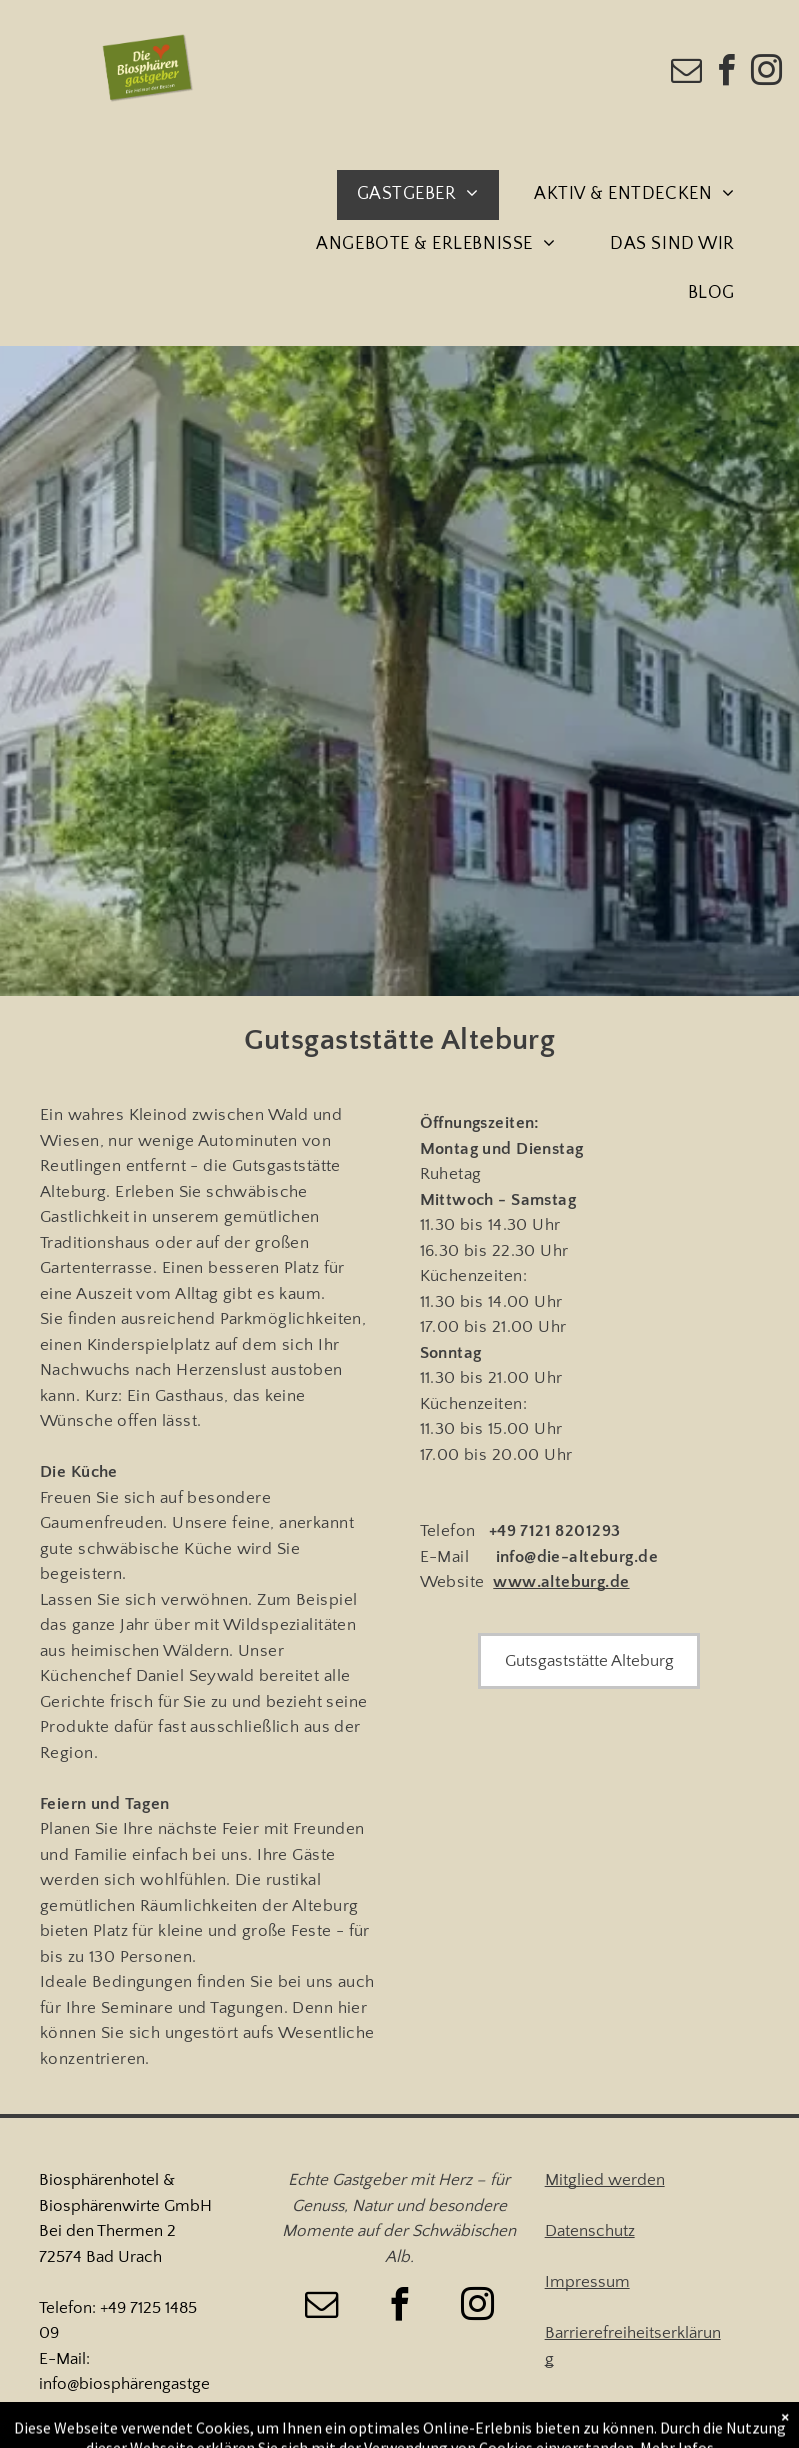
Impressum (587, 2282)
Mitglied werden (605, 2180)
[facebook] (727, 73)
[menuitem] (425, 195)
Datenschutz (590, 2231)
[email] (687, 73)
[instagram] (767, 73)
